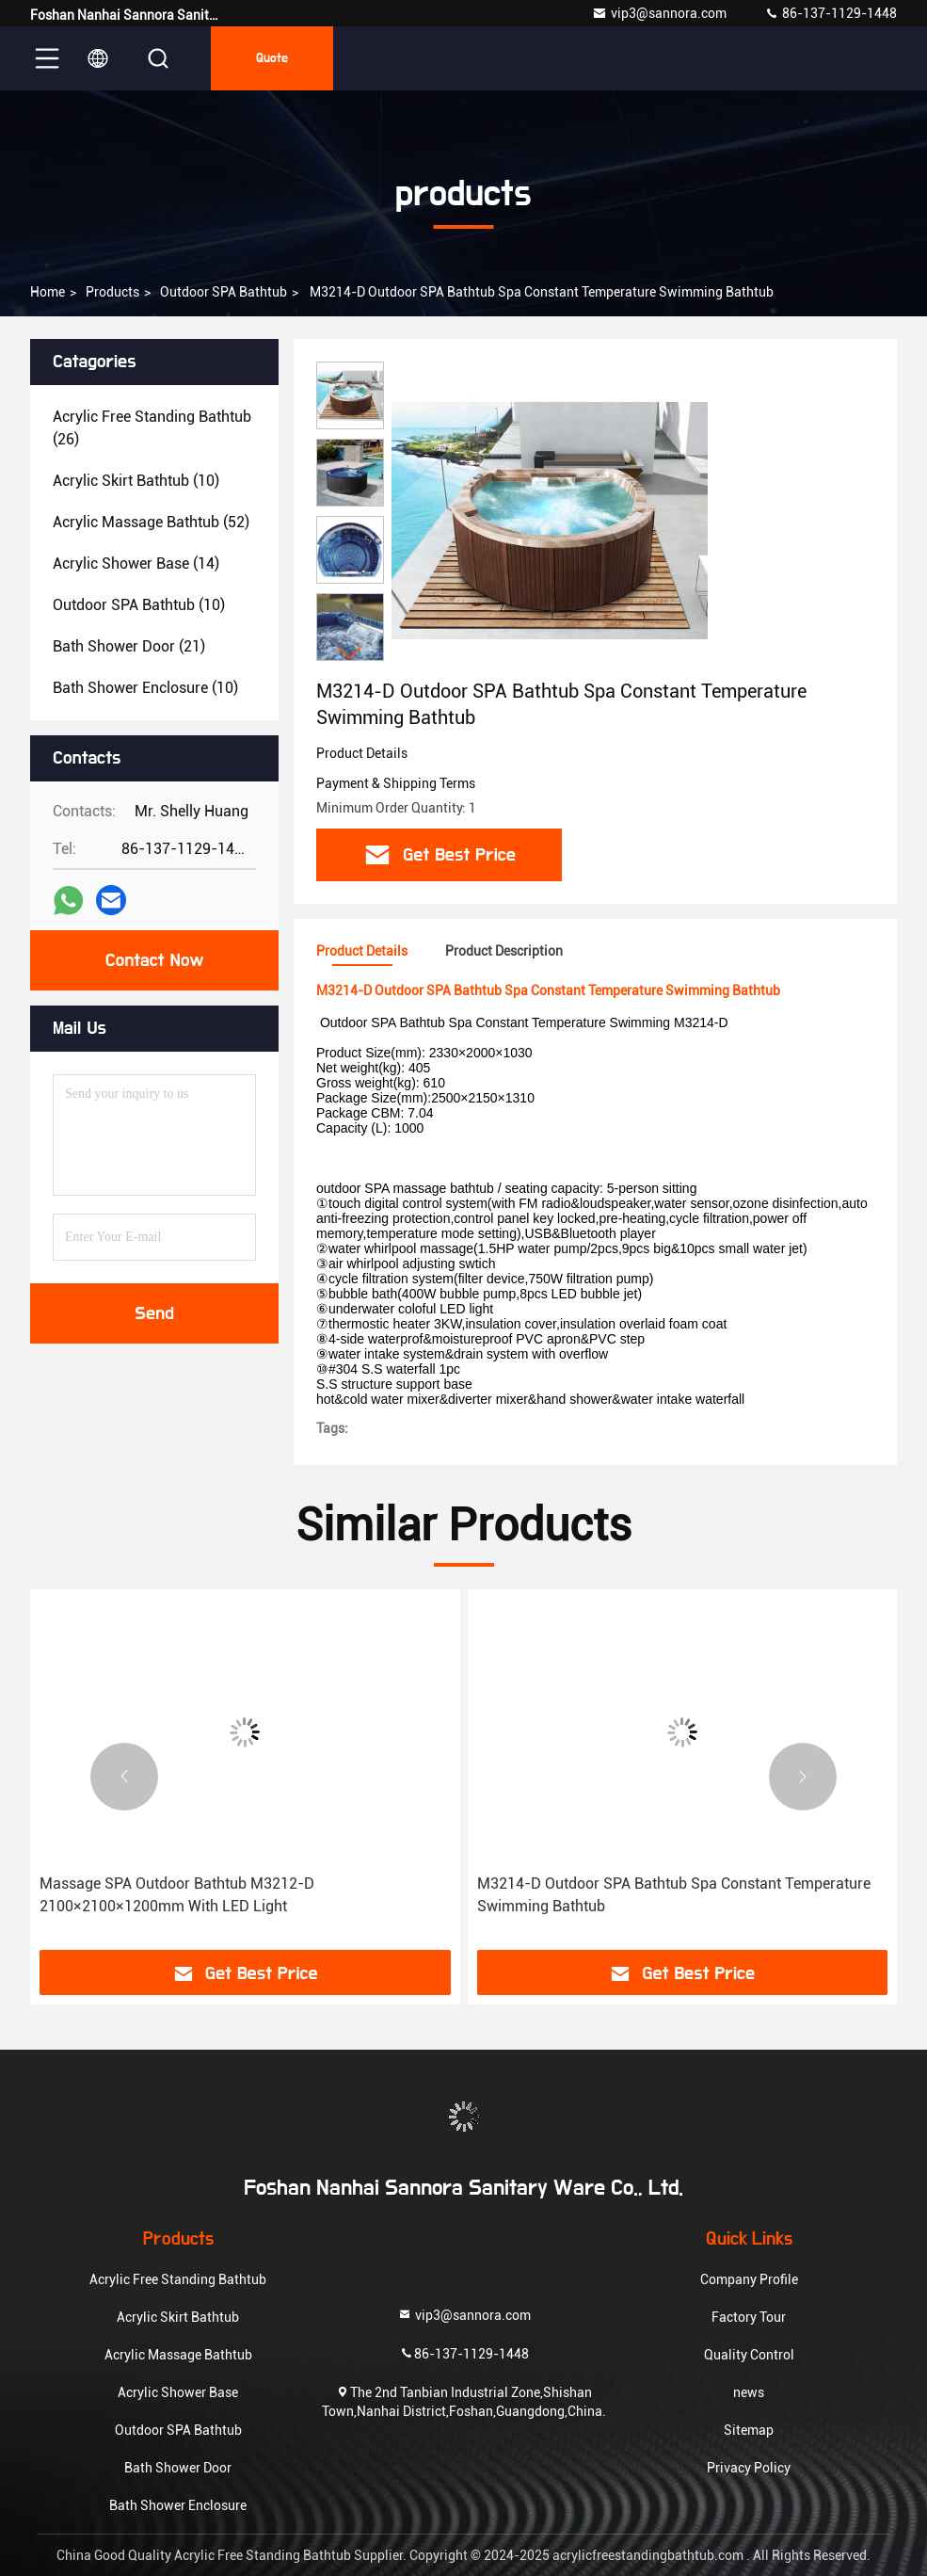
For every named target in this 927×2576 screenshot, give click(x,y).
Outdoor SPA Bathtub (223, 291)
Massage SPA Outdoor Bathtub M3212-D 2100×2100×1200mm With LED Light (177, 1895)
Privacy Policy (749, 2467)
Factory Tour (748, 2317)
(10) (136, 481)
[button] (350, 653)
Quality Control (749, 2354)
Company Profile (749, 2279)
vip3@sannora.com (659, 13)
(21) (129, 646)
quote (272, 58)
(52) (151, 522)
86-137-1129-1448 (830, 13)
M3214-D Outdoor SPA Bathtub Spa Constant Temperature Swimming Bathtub (674, 1895)
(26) (152, 428)
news (748, 2392)
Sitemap (749, 2430)
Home (47, 291)
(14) (136, 563)
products (112, 291)
